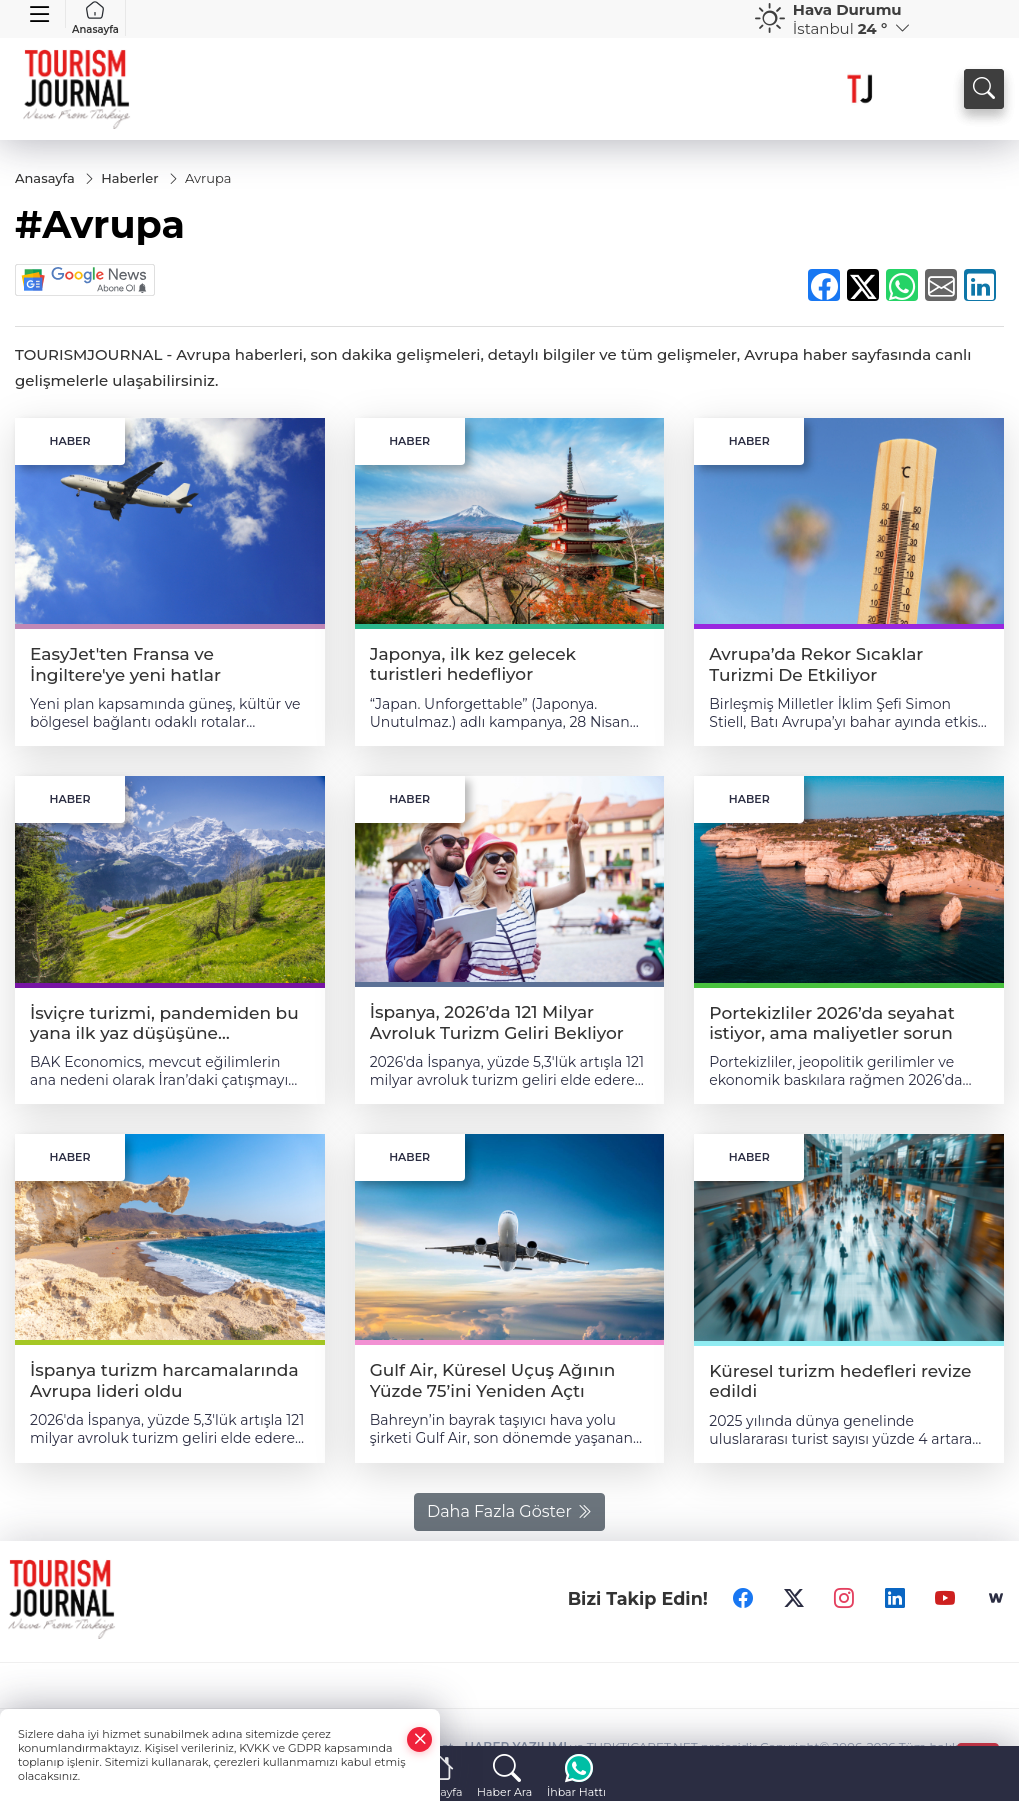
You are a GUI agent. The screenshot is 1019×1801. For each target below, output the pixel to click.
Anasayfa (95, 18)
